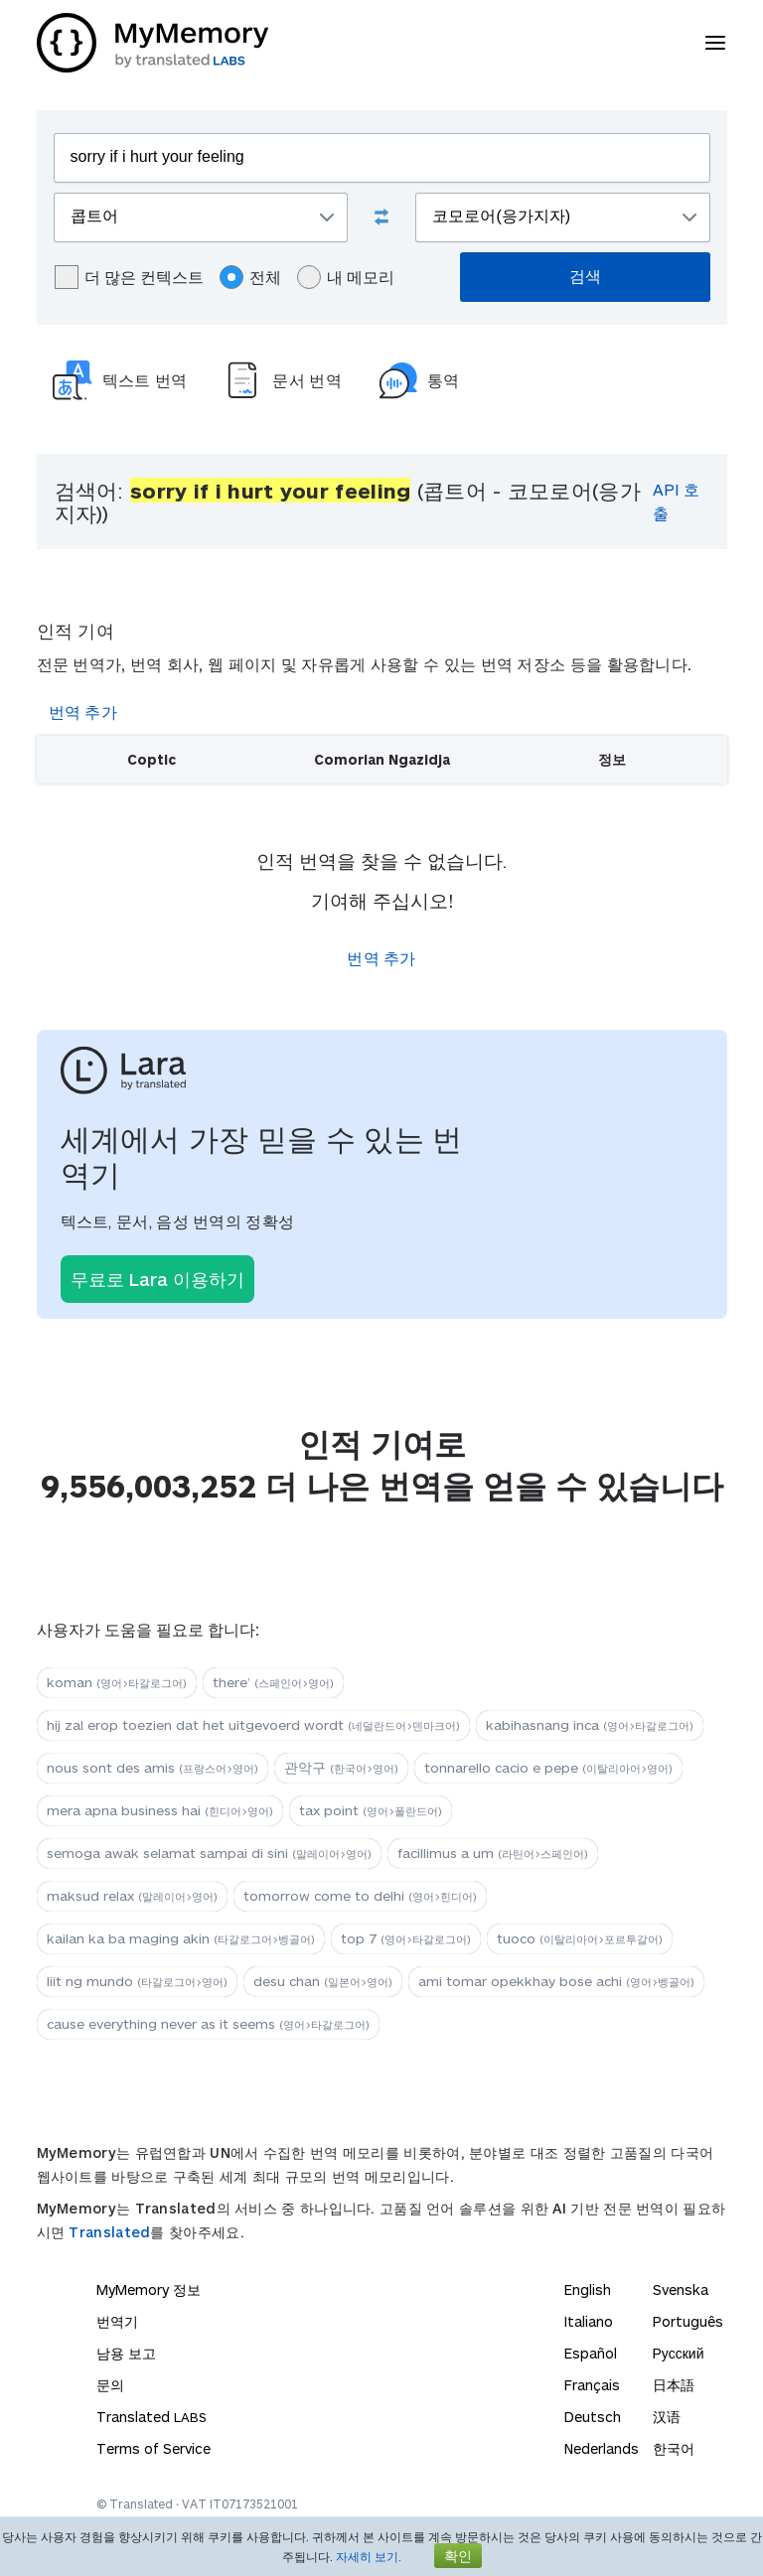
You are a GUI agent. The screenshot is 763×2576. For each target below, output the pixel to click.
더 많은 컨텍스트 (129, 277)
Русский (678, 2353)
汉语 (667, 2416)
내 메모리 (345, 277)
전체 (250, 277)
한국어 (673, 2448)
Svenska (680, 2289)
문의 (110, 2384)
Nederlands (601, 2448)
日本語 (673, 2384)
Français (592, 2384)
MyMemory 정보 (148, 2289)
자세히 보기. (368, 2556)
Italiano (588, 2321)
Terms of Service (153, 2448)
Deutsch (592, 2416)
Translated (109, 2231)
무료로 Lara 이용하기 (157, 1279)
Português (688, 2321)
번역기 (117, 2321)
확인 (458, 2555)
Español (590, 2353)
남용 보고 (126, 2353)
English (587, 2289)
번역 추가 (83, 711)
